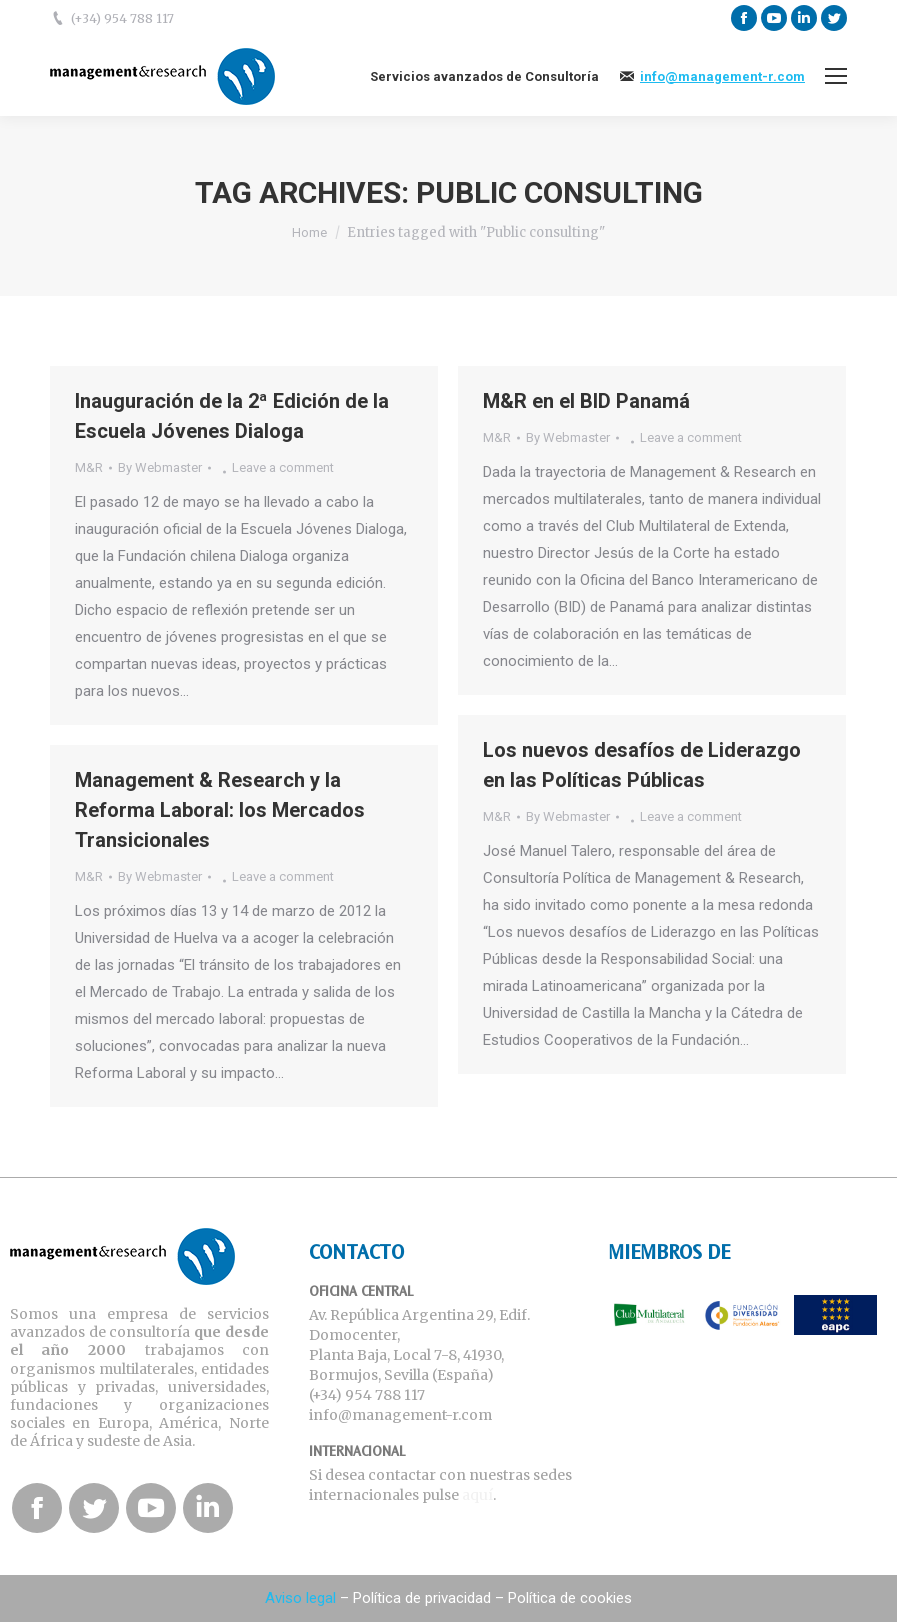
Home (309, 232)
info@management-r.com (722, 76)
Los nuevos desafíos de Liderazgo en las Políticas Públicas (642, 765)
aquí (477, 1495)
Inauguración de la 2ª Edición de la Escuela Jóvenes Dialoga (232, 416)
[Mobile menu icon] (836, 76)
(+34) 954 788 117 (122, 18)
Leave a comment (283, 467)
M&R (89, 467)
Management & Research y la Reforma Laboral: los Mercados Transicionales (220, 810)
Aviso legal (300, 1598)
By (160, 467)
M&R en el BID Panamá (586, 401)
